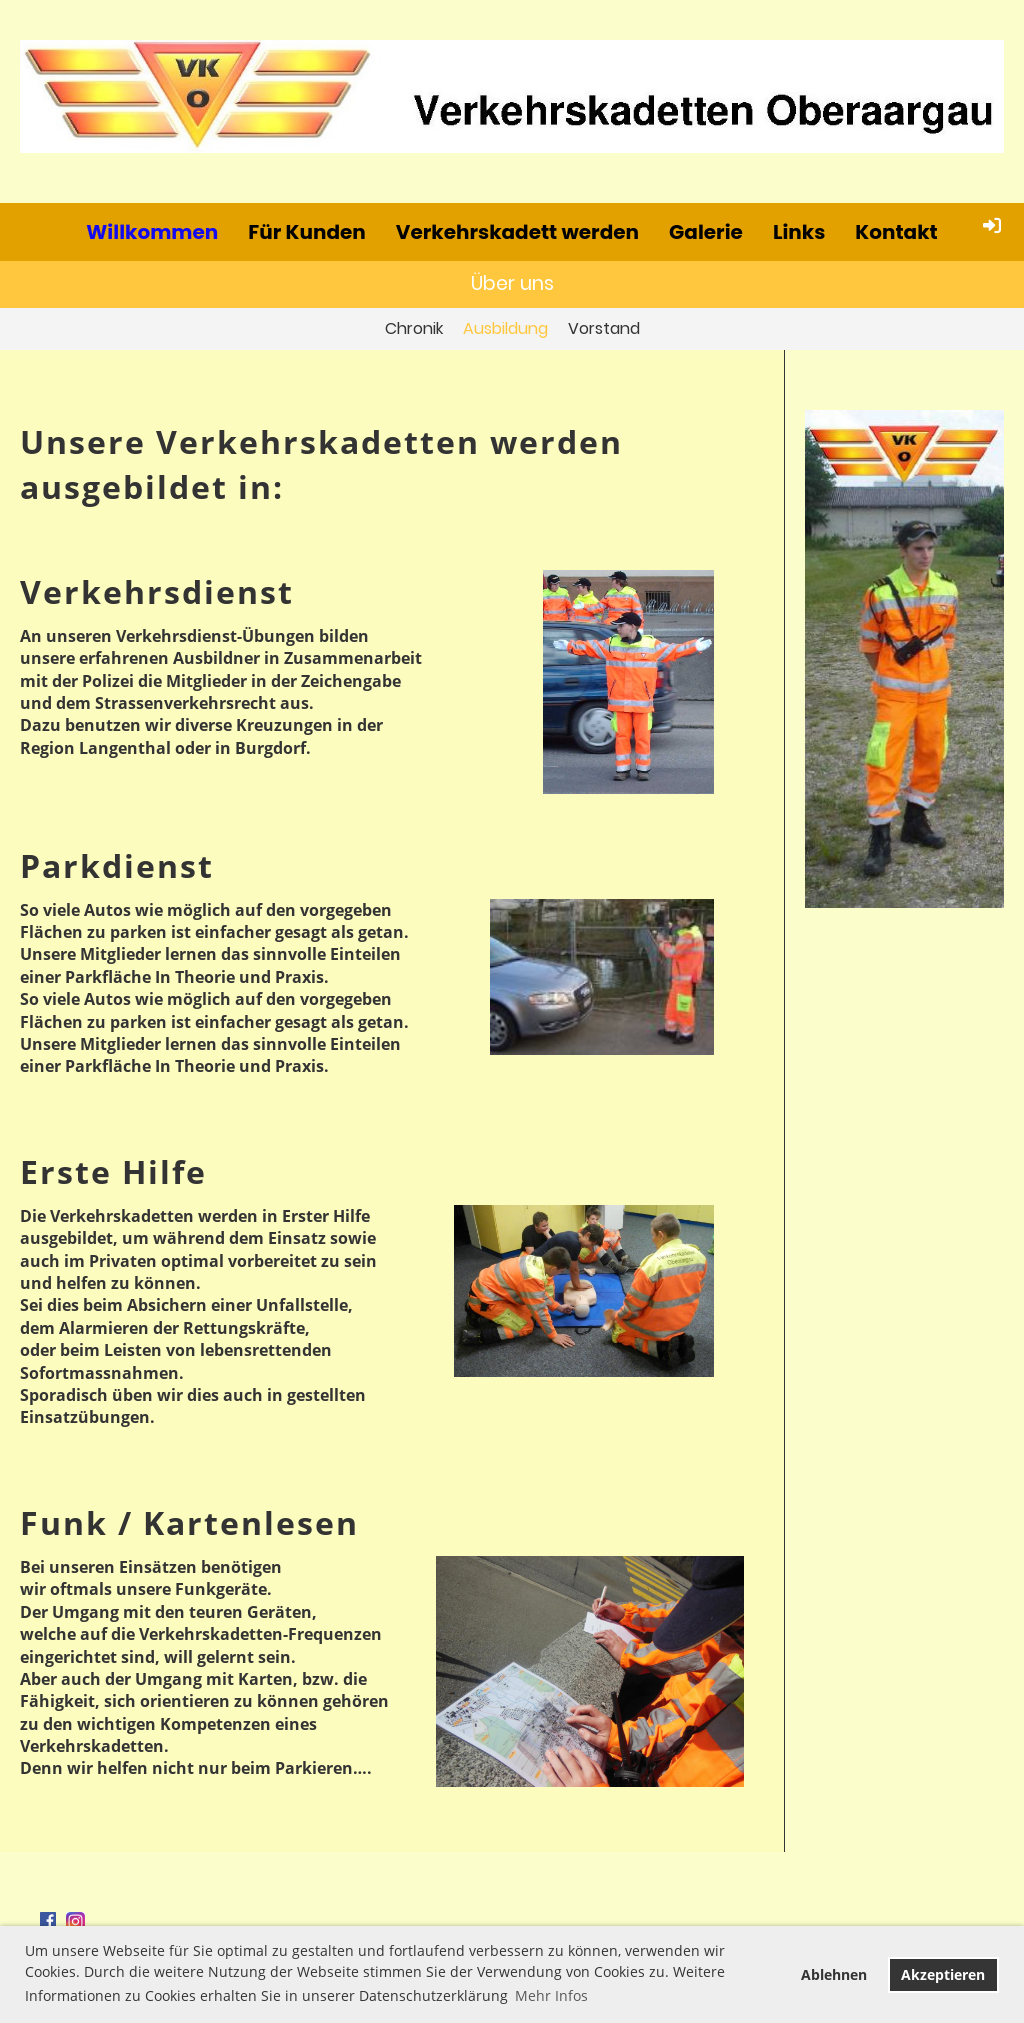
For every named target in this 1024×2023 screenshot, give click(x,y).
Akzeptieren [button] (943, 1974)
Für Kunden (307, 232)
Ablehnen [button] (834, 1974)
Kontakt (896, 232)
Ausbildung (505, 328)
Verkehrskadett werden (517, 232)
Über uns (512, 283)
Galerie (706, 232)
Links (799, 232)
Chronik (414, 328)
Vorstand (604, 328)
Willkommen (152, 232)
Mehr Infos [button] (551, 1995)
